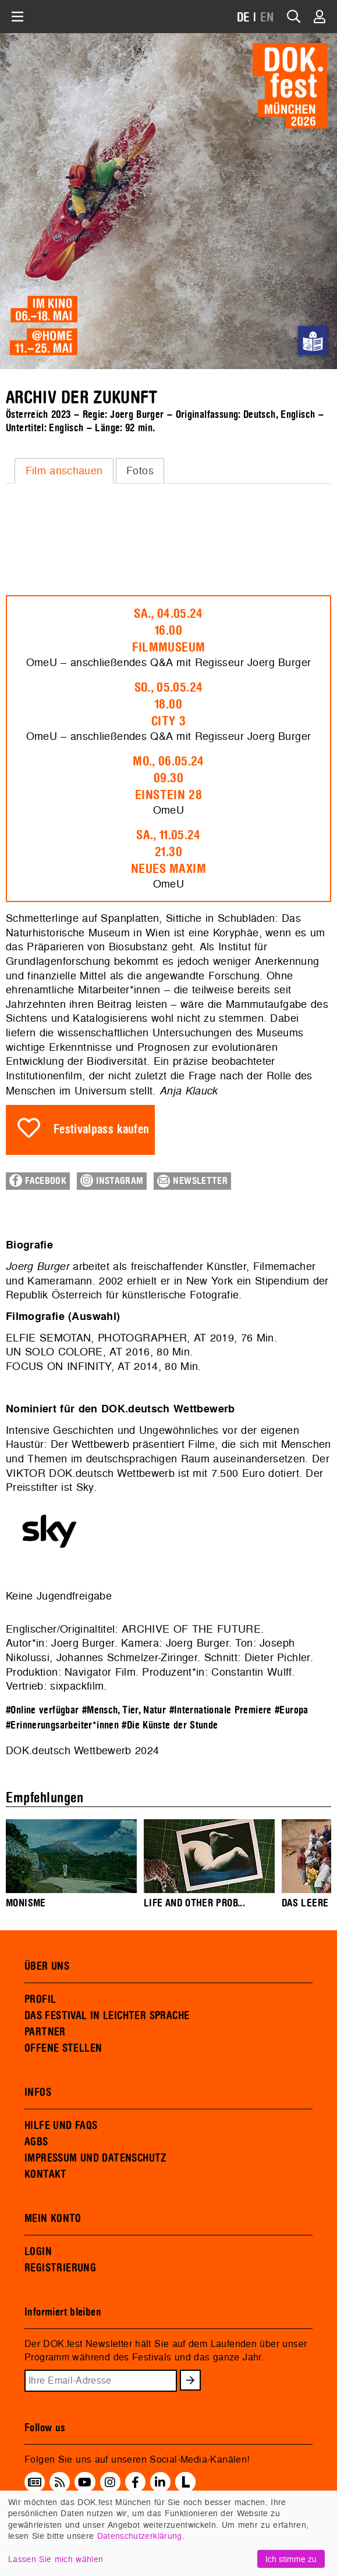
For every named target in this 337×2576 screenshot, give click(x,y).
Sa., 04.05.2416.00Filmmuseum (168, 630)
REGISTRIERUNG (60, 2268)
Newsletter (192, 1181)
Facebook (37, 1180)
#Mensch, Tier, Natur (124, 1710)
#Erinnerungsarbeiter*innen (62, 1725)
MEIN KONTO (52, 2218)
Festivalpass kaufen (102, 1129)
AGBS (36, 2142)
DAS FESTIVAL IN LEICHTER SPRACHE (106, 2016)
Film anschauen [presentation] (64, 470)
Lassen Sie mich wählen (55, 2558)
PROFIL (40, 1999)
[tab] (64, 471)
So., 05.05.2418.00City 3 (168, 704)
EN (267, 17)
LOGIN (38, 2251)
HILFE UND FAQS (60, 2125)
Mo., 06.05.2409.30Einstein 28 (168, 778)
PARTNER (45, 2032)
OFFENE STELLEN (63, 2048)
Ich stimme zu (291, 2558)
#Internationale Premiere (220, 1710)
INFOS (37, 2092)
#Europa (291, 1710)
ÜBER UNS (46, 1966)
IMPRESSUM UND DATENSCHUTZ (95, 2158)
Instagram (111, 1180)
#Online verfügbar (42, 1710)
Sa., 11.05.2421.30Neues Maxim (168, 852)
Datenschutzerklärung (139, 2535)
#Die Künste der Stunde (170, 1725)
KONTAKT (45, 2174)
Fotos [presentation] (140, 470)
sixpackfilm (77, 1686)
